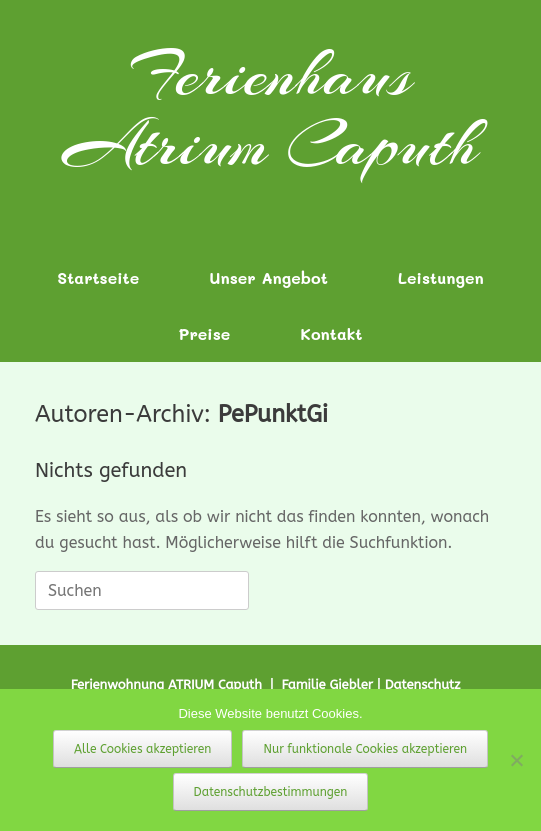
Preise (205, 333)
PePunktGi (273, 414)
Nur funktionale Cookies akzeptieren (365, 749)
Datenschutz (423, 684)
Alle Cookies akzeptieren (142, 749)
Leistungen (441, 277)
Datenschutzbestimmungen (271, 792)
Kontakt (331, 333)
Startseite (98, 277)
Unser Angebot (268, 277)
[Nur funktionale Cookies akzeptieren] (516, 760)
